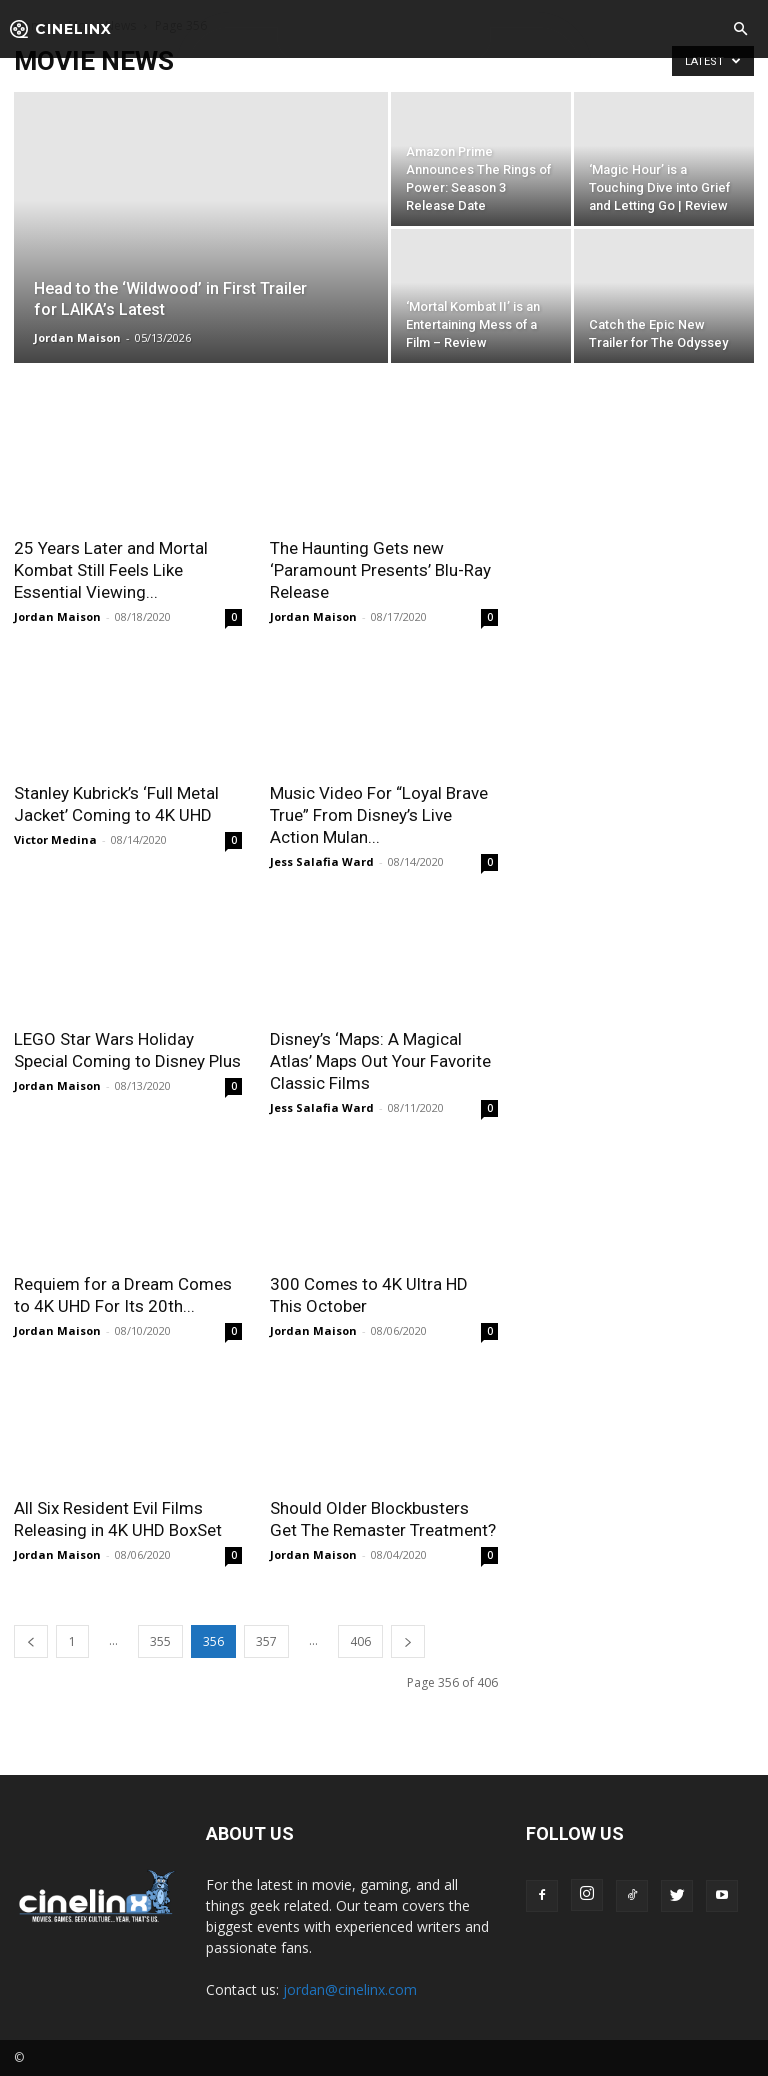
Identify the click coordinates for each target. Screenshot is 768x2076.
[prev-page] (31, 1641)
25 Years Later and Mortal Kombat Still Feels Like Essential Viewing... (111, 570)
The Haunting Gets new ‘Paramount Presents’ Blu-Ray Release (380, 570)
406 (360, 1641)
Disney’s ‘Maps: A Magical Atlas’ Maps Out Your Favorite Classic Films (380, 1061)
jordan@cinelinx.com (350, 1989)
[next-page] (408, 1641)
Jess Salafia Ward (322, 861)
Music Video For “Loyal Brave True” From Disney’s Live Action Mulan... (379, 815)
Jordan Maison (77, 337)
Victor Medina (55, 839)
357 (266, 1641)
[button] (740, 30)
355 (160, 1641)
